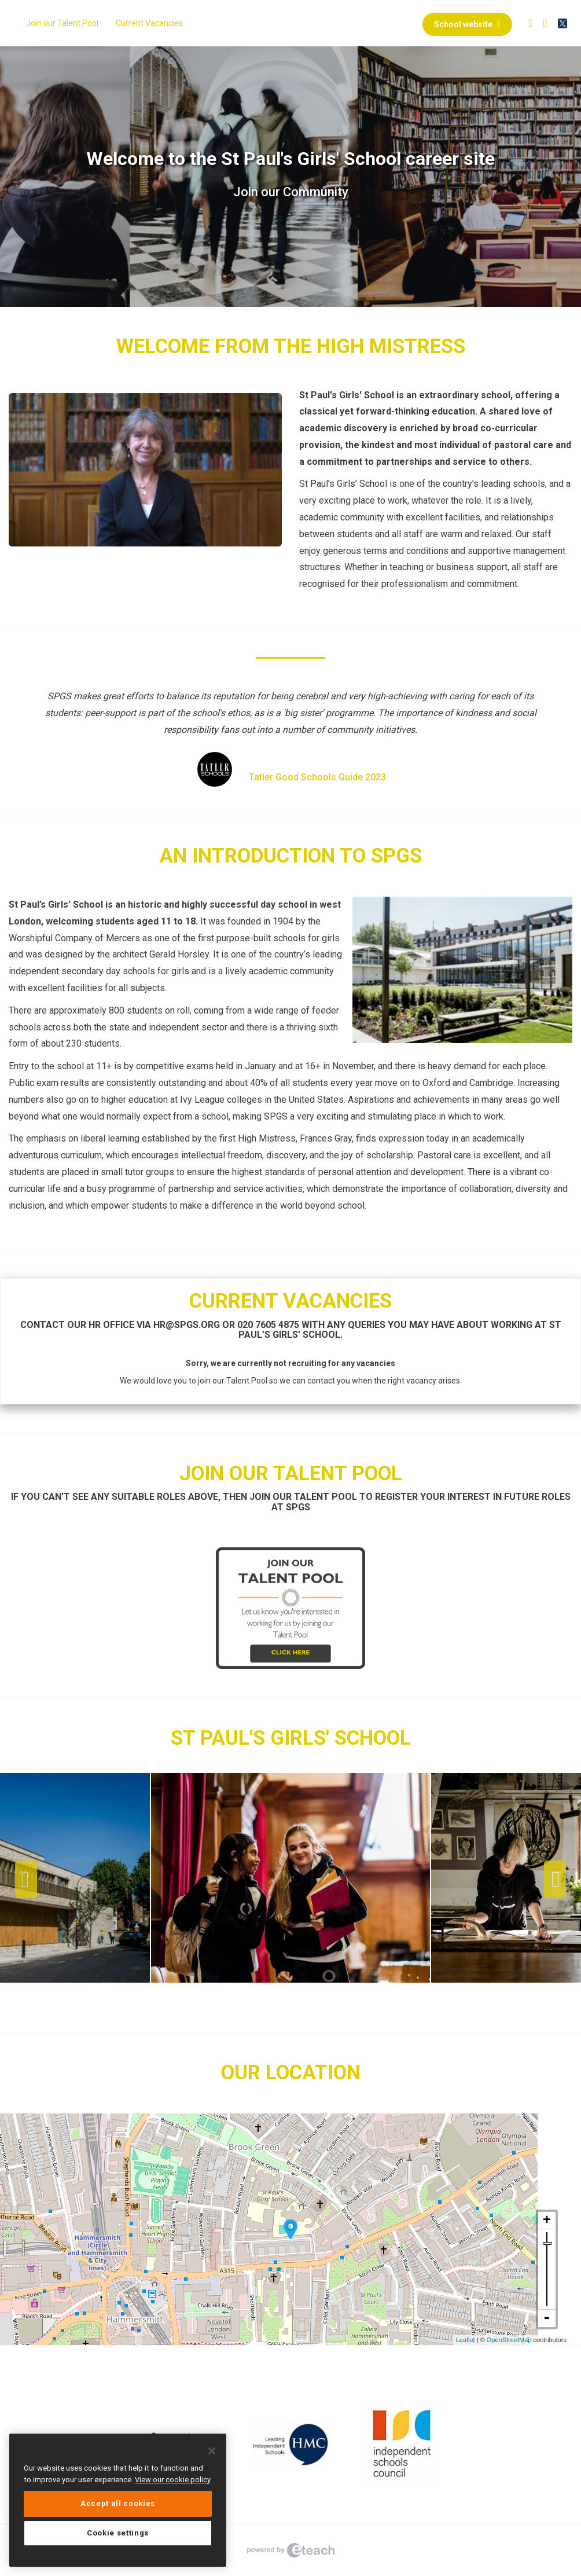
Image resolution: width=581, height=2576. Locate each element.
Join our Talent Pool (62, 23)
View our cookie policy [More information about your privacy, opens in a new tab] (173, 2479)
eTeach (290, 2550)
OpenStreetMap (509, 2339)
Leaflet (465, 2339)
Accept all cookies (117, 2503)
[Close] (212, 2451)
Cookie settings (118, 2533)
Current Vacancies (149, 23)
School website (467, 24)
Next (555, 1879)
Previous (26, 1879)
